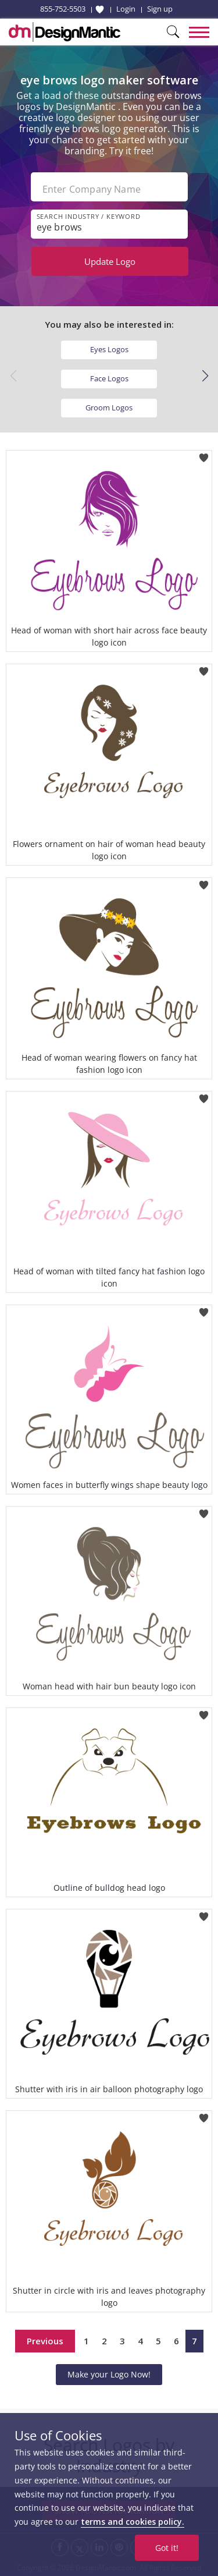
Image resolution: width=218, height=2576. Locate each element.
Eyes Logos (109, 349)
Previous (45, 2341)
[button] (205, 376)
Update (109, 261)
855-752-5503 (62, 8)
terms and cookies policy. (132, 2521)
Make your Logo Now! (109, 2374)
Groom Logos (109, 407)
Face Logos (109, 378)
